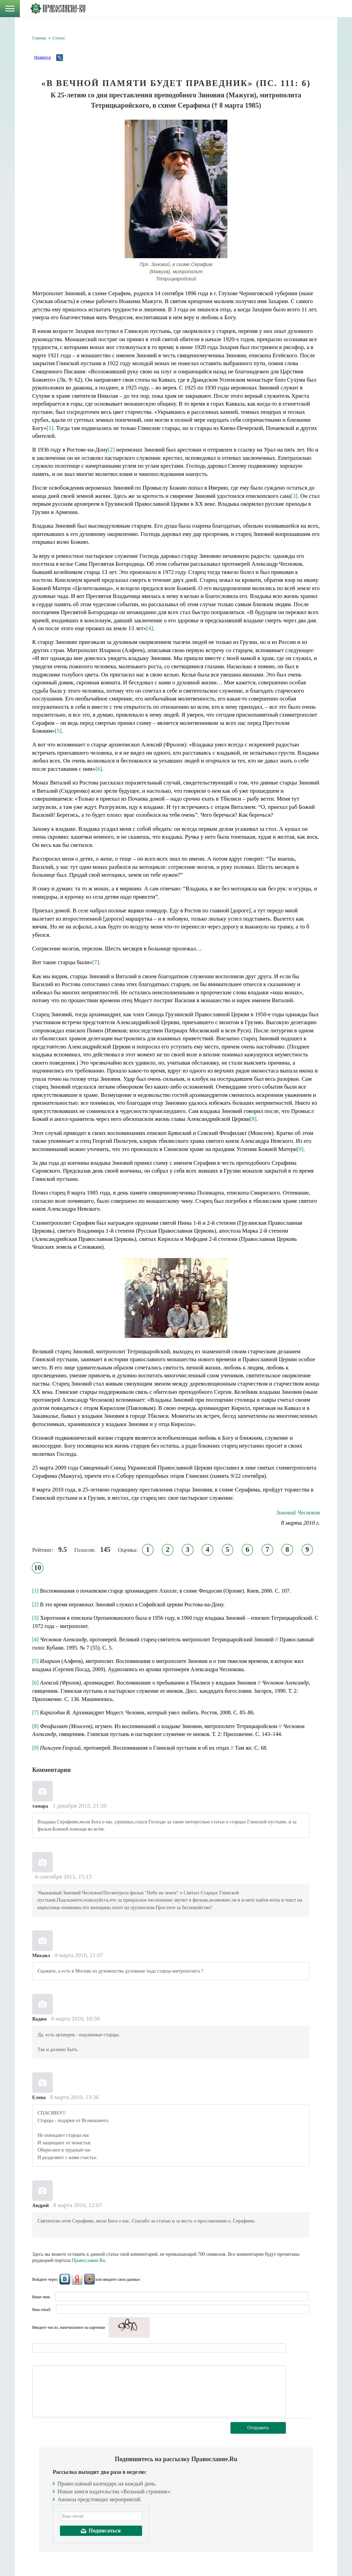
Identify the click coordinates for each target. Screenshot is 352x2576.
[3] (294, 496)
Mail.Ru (89, 2279)
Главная (39, 38)
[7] (95, 962)
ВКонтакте (64, 2279)
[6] (99, 769)
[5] (58, 731)
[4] (149, 628)
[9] (300, 1149)
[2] (111, 449)
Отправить (258, 2427)
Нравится (42, 57)
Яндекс (77, 2279)
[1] (50, 428)
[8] (253, 1119)
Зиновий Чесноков (298, 1512)
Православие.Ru (88, 2260)
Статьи (58, 38)
